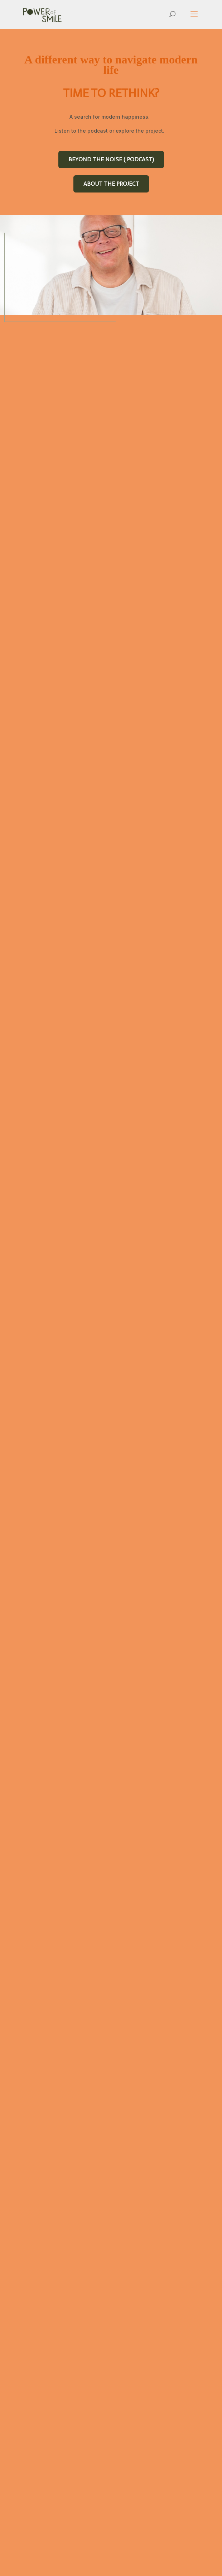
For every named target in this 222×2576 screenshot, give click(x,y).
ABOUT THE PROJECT (111, 183)
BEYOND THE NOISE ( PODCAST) (111, 159)
